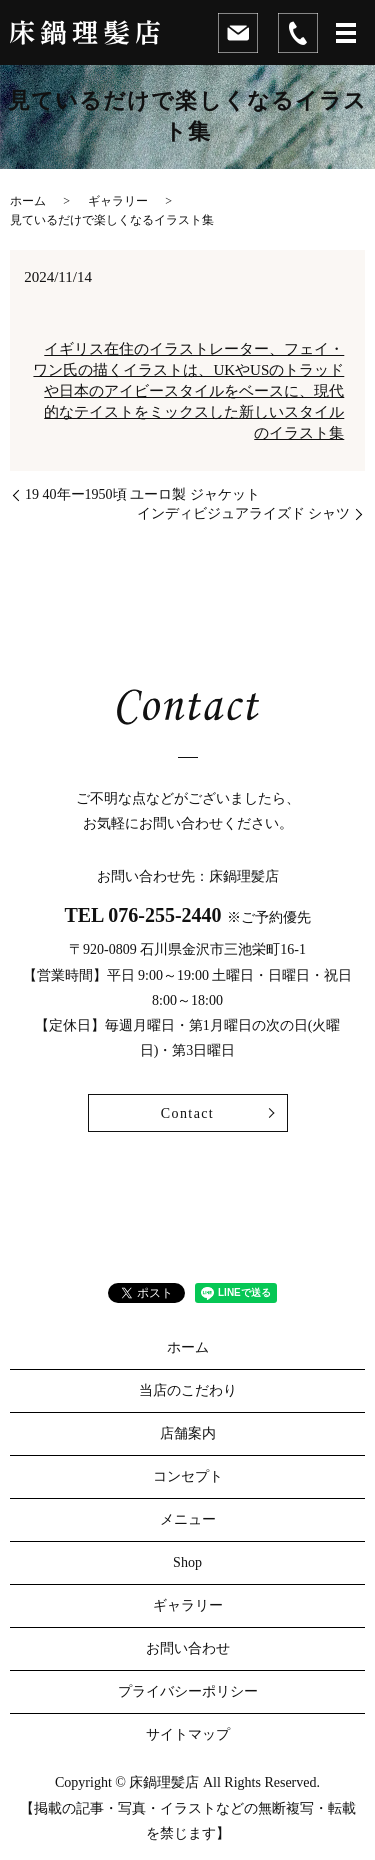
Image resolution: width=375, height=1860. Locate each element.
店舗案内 (188, 1433)
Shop (187, 1562)
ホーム (28, 201)
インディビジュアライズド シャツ (244, 513)
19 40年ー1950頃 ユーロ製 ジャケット (142, 494)
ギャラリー (118, 201)
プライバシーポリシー (188, 1691)
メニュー (188, 1519)
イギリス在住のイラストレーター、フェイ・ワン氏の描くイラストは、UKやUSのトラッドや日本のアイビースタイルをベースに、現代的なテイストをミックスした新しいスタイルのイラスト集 (188, 391)
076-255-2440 (164, 915)
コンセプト (188, 1476)
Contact (187, 1113)
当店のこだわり (188, 1390)
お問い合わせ (188, 1648)
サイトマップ (188, 1734)
